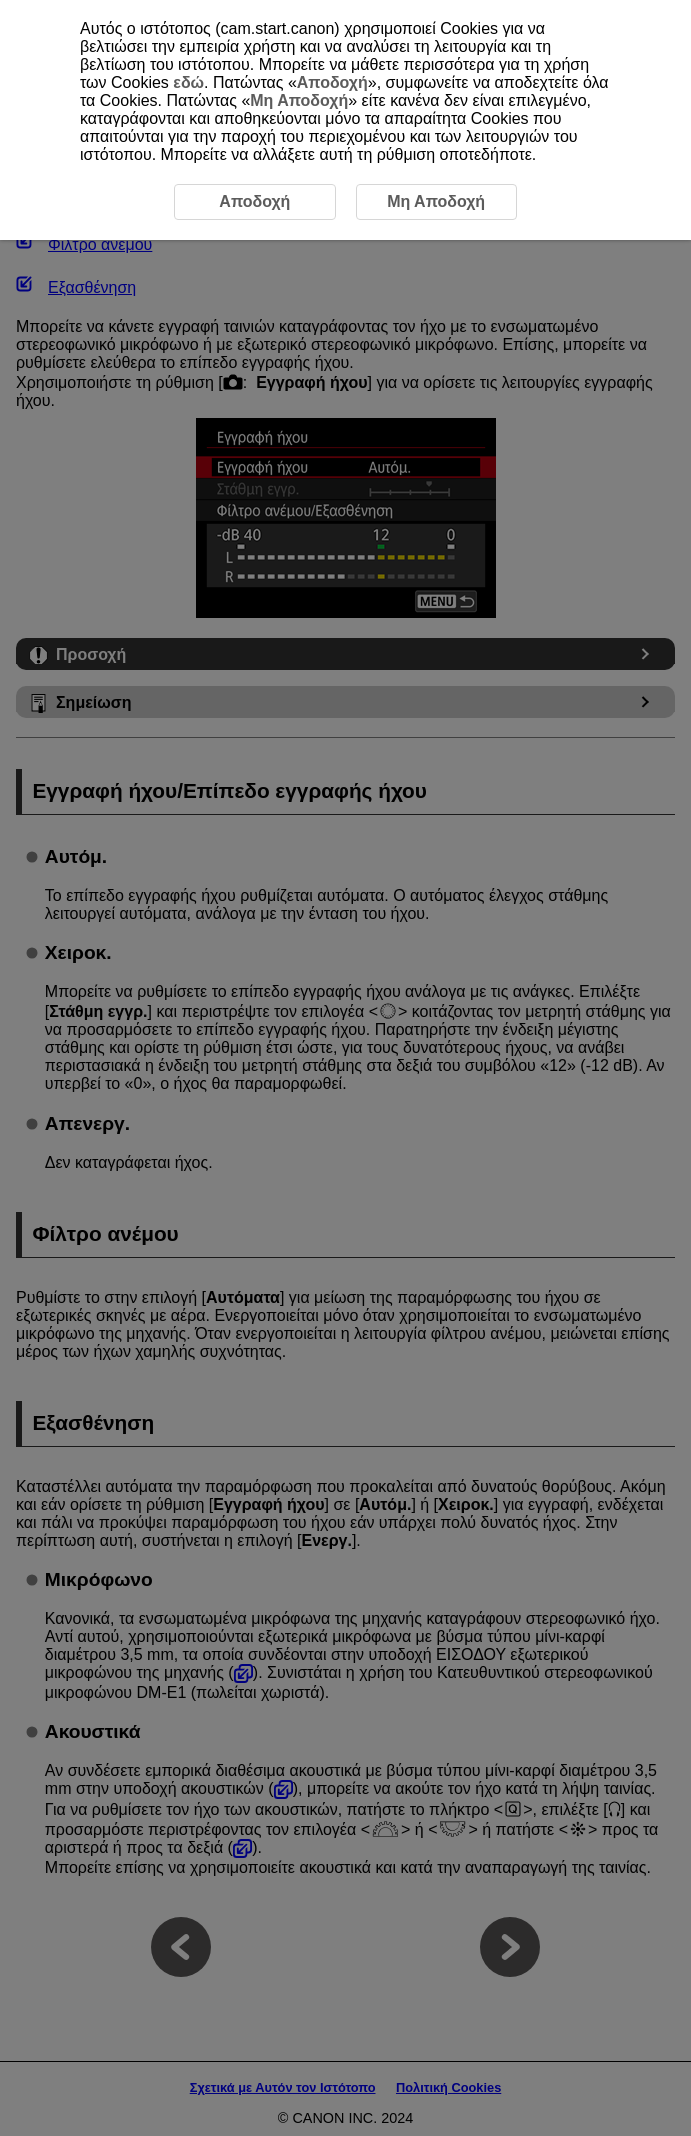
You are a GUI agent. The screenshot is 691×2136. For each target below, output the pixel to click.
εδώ (188, 82)
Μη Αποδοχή (299, 100)
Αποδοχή (332, 82)
